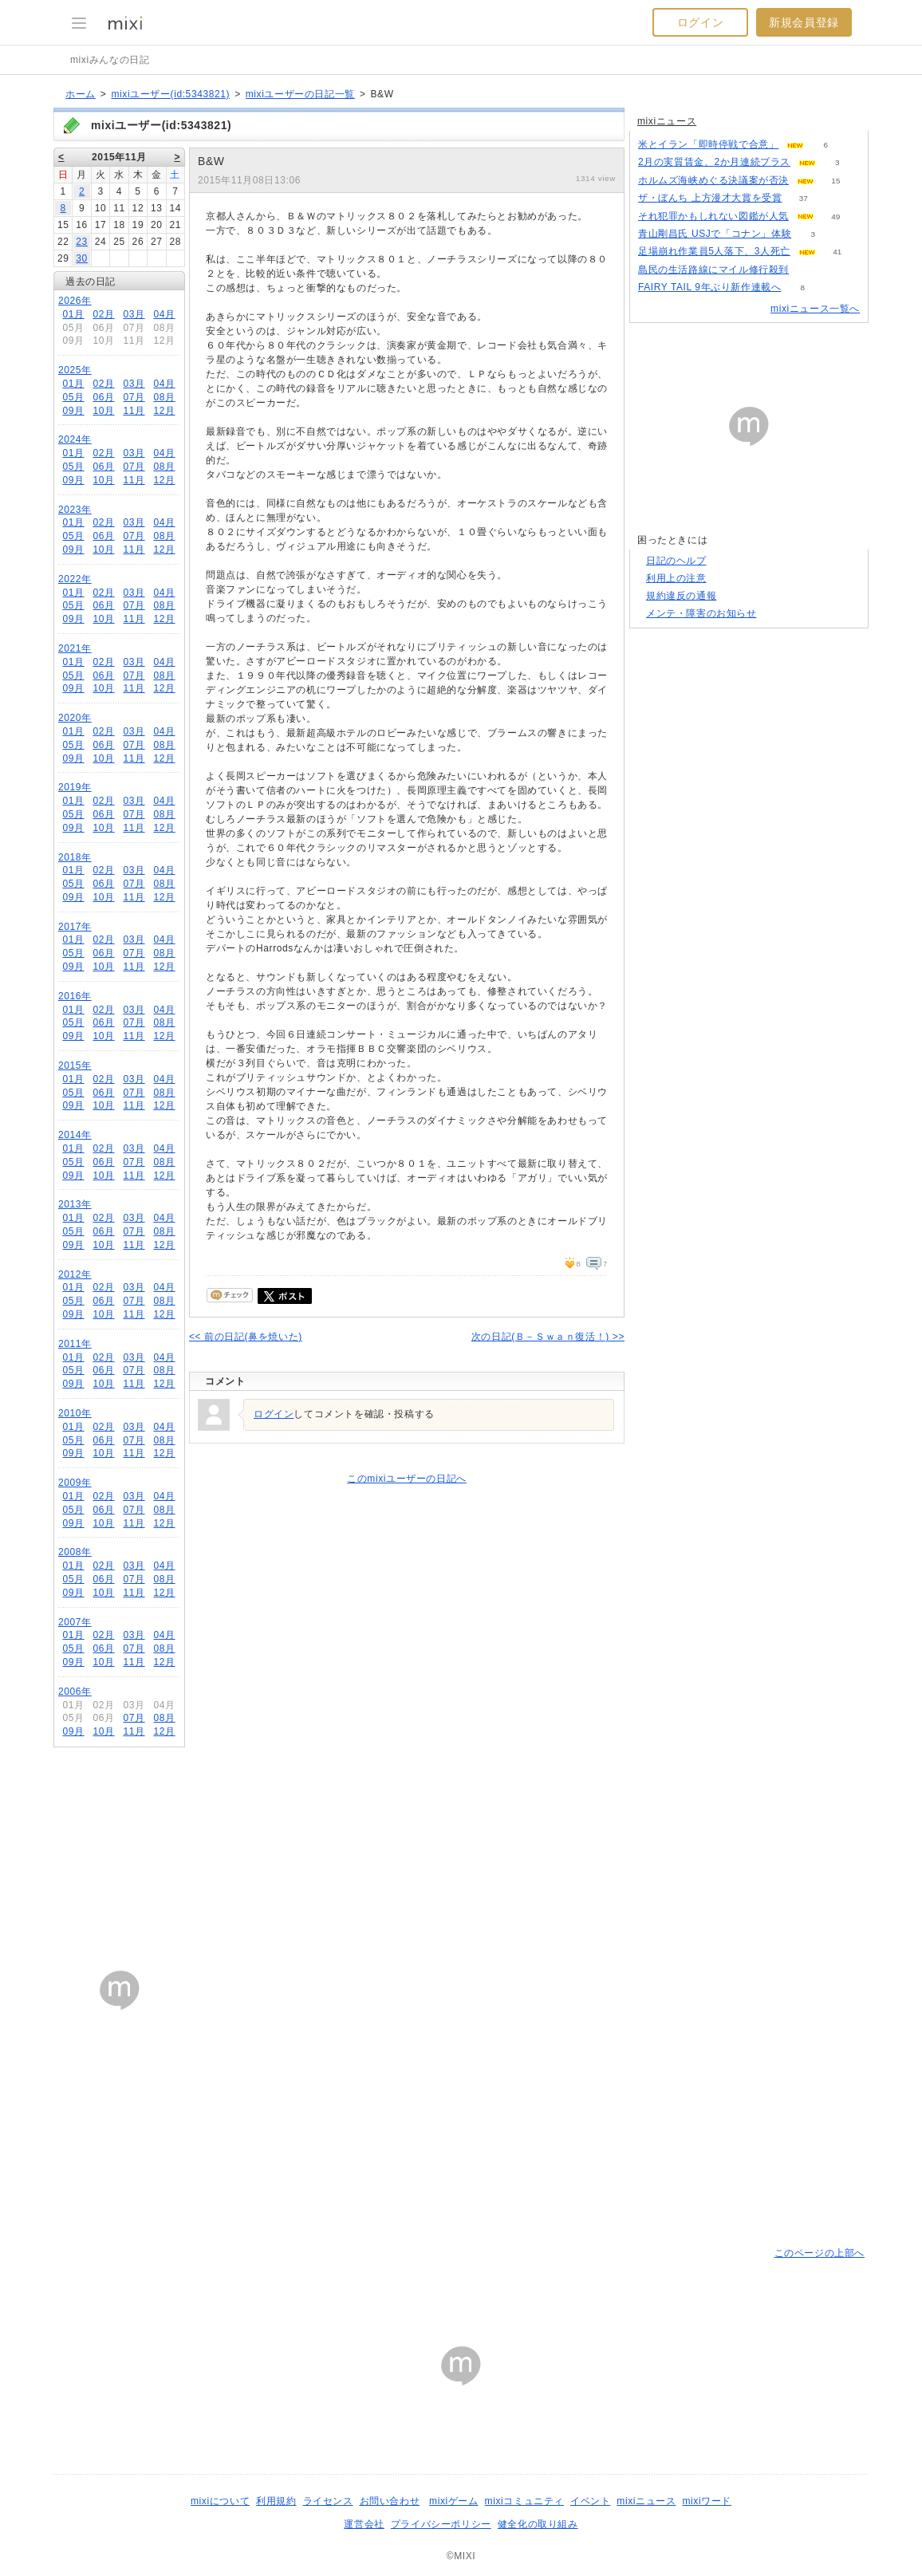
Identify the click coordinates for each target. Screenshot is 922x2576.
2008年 (75, 1552)
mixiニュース (666, 121)
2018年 (75, 857)
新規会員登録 (804, 22)
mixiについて (220, 2501)
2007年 (75, 1622)
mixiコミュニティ (524, 2501)
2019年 (75, 787)
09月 (73, 410)
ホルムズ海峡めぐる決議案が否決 (713, 180)
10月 (103, 410)
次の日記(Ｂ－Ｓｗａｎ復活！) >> (548, 1336)
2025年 (75, 370)
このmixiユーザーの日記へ (407, 1478)
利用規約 (276, 2501)
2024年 (75, 439)
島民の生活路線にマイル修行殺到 (713, 269)
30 (82, 258)
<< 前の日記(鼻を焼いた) (245, 1336)
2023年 (75, 509)
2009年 (75, 1482)
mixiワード (706, 2501)
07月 (133, 397)
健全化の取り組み (538, 2524)
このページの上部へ (819, 2253)
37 (803, 198)
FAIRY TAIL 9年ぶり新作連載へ (709, 287)
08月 (164, 397)
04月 (164, 314)
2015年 (75, 1065)
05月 (73, 397)
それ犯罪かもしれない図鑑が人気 (713, 216)
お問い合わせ (390, 2501)
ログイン (700, 22)
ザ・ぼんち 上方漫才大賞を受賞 (710, 197)
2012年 (75, 1274)
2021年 (75, 648)
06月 (103, 397)
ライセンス (328, 2501)
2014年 (75, 1134)
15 (835, 180)
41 (837, 251)
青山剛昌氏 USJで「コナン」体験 (714, 233)
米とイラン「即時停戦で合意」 (708, 144)
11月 (133, 410)
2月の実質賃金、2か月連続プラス (714, 161)
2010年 (75, 1413)
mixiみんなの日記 (109, 59)
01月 (73, 314)
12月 (164, 410)
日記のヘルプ (676, 560)
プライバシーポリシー (441, 2524)
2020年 (75, 717)
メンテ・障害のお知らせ (701, 613)
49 (835, 216)
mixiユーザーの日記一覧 (300, 94)
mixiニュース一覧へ (815, 308)
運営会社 (364, 2524)
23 (82, 241)
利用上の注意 (676, 578)
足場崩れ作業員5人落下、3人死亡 (714, 251)
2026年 (75, 300)
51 (810, 270)
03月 (133, 314)
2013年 (75, 1204)
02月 (103, 314)
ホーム (80, 94)
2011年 (75, 1343)
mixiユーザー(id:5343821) (170, 94)
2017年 (75, 926)
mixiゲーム (454, 2501)
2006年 (75, 1691)
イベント (590, 2501)
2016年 (75, 996)
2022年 (75, 579)
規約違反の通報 (681, 595)
